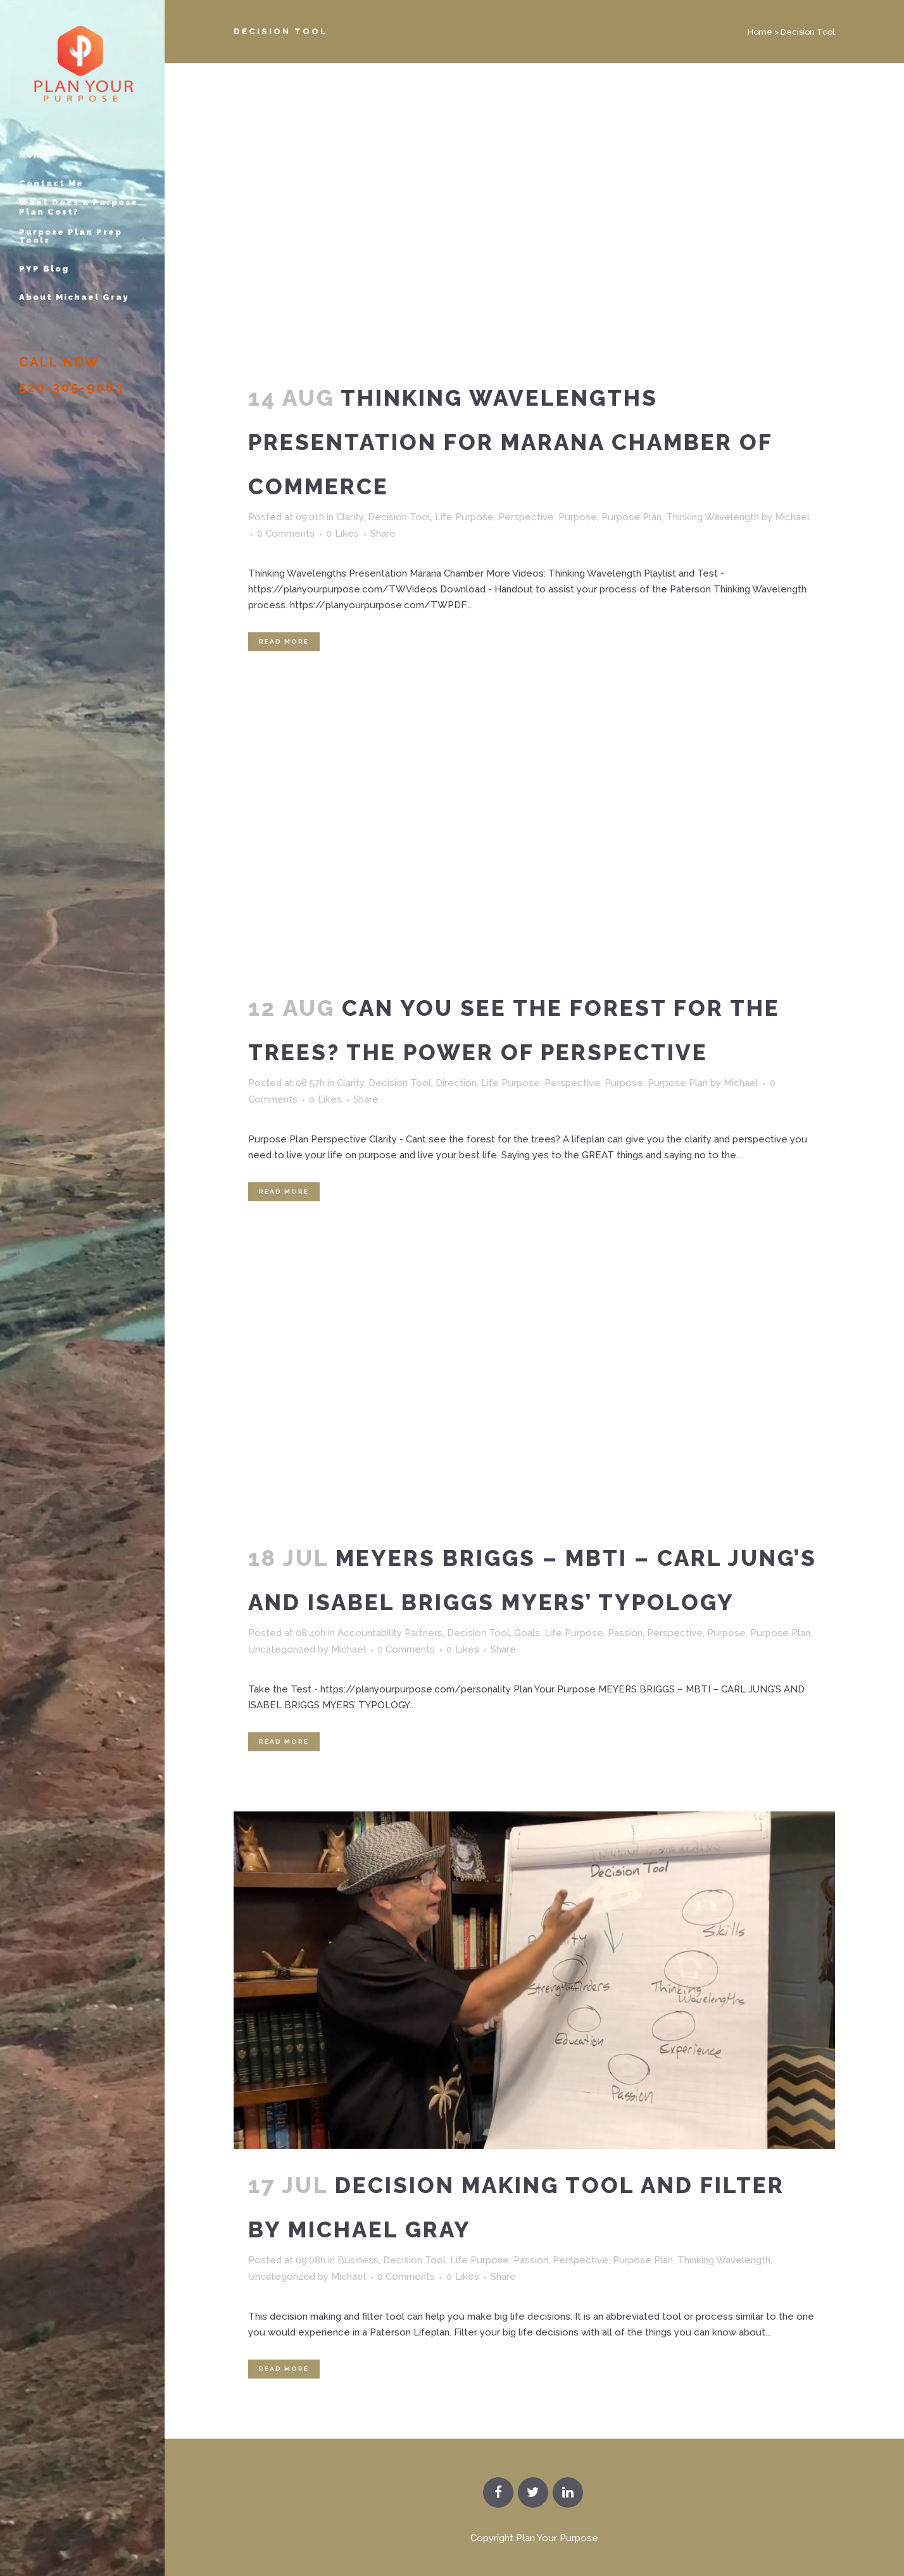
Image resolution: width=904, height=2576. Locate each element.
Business (358, 2260)
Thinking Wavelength (712, 517)
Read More (284, 641)
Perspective (526, 517)
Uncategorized (281, 1649)
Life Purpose (464, 517)
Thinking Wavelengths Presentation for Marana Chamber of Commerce (510, 442)
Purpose (577, 517)
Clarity (349, 517)
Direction (456, 1083)
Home (760, 32)
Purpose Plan (631, 517)
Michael (792, 517)
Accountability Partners (390, 1633)
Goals (527, 1633)
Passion (625, 1633)
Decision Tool (399, 517)
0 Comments (286, 533)
